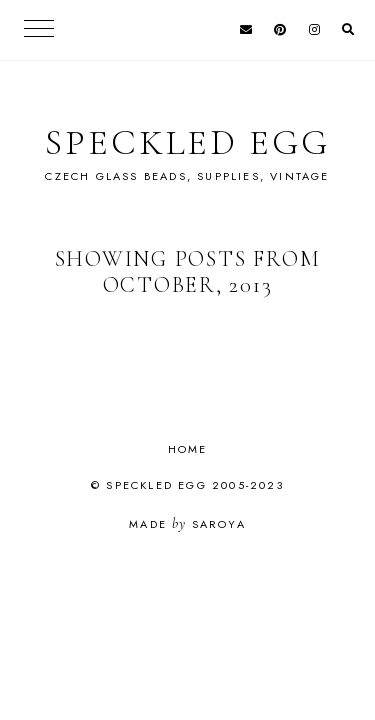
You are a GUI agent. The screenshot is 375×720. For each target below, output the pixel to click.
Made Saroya (187, 524)
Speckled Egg (187, 142)
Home (188, 449)
